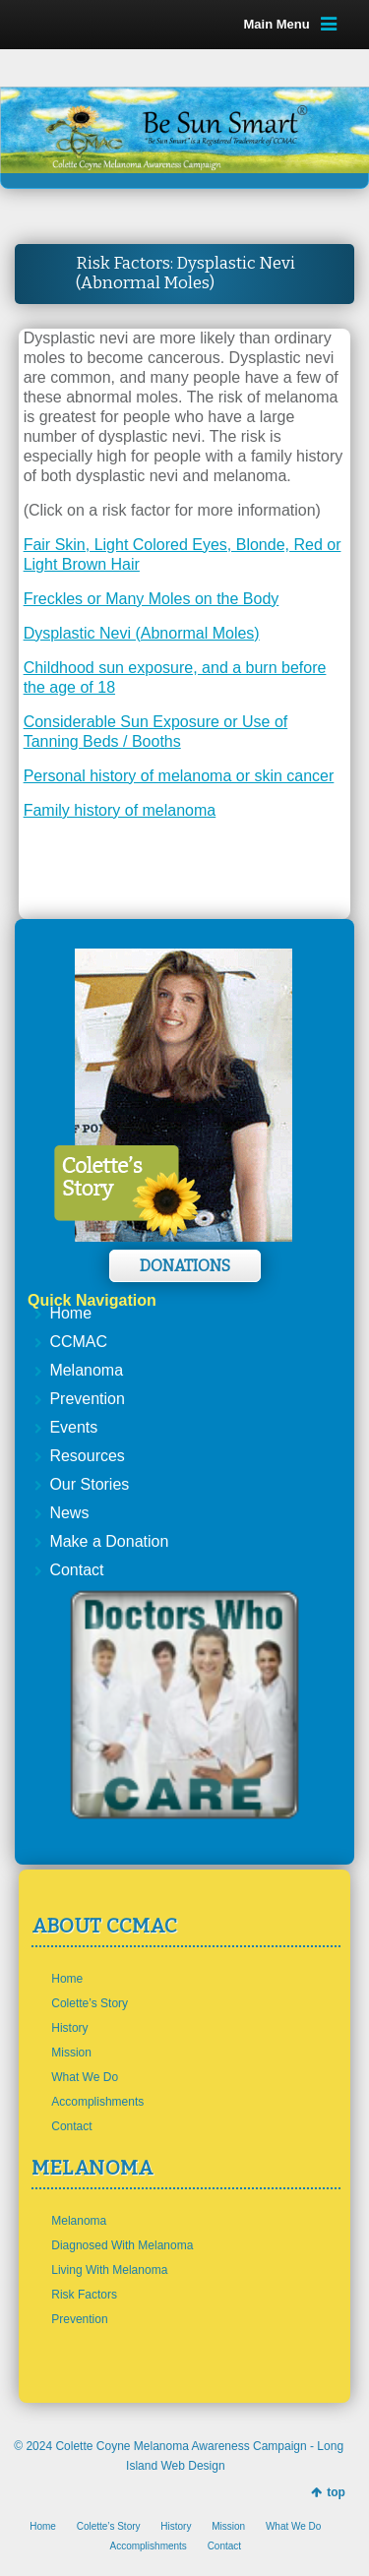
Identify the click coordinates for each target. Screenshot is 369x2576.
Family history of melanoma (120, 810)
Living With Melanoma (109, 2270)
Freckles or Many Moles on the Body (151, 598)
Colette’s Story (89, 2003)
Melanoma (86, 1370)
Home (70, 1313)
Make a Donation (108, 1541)
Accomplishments (97, 2102)
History (69, 2028)
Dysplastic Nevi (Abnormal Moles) (142, 633)
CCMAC (78, 1341)
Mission (71, 2052)
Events (73, 1427)
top (336, 2492)
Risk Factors (84, 2294)
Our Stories (89, 1484)
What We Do (84, 2077)
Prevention (87, 1398)
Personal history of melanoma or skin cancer (179, 775)
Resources (86, 1455)
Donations (185, 1266)
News (69, 1512)
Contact (76, 1570)
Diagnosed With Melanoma (122, 2245)
